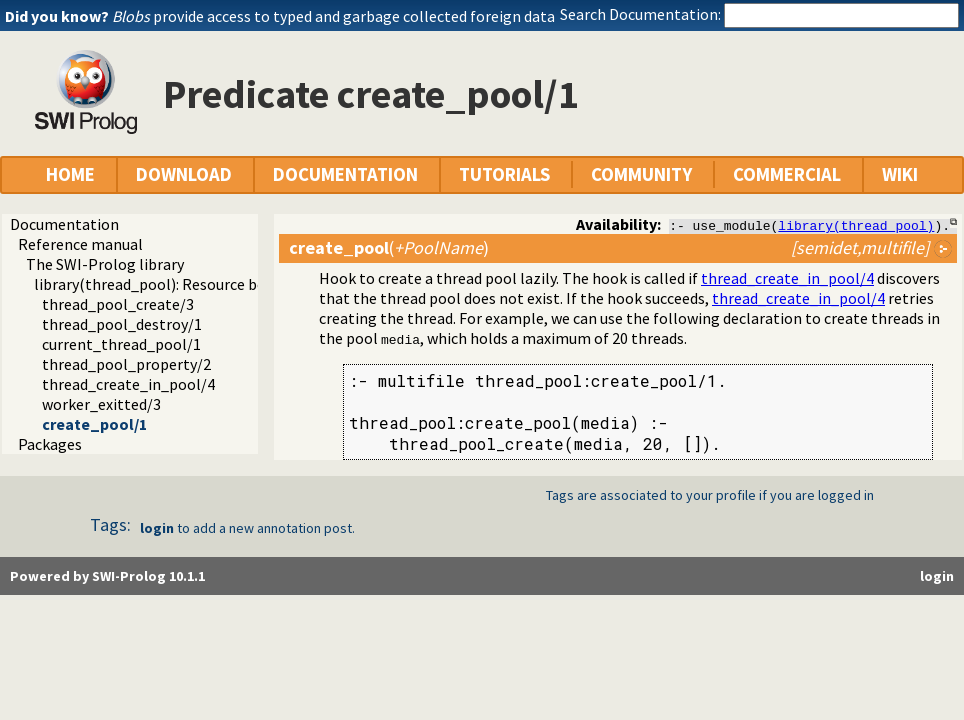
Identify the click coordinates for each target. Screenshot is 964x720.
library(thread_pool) (856, 225)
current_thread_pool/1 (121, 344)
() (389, 247)
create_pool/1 (94, 424)
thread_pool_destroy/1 (122, 324)
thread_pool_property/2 (126, 364)
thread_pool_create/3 (118, 304)
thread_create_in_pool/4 (128, 384)
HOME (70, 174)
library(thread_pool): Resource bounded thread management (243, 284)
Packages (50, 444)
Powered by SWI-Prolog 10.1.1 (107, 576)
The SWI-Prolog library (105, 264)
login (157, 528)
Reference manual (80, 244)
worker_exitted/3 (101, 404)
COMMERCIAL (787, 174)
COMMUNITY (641, 174)
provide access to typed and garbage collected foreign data (333, 16)
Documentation (64, 224)
